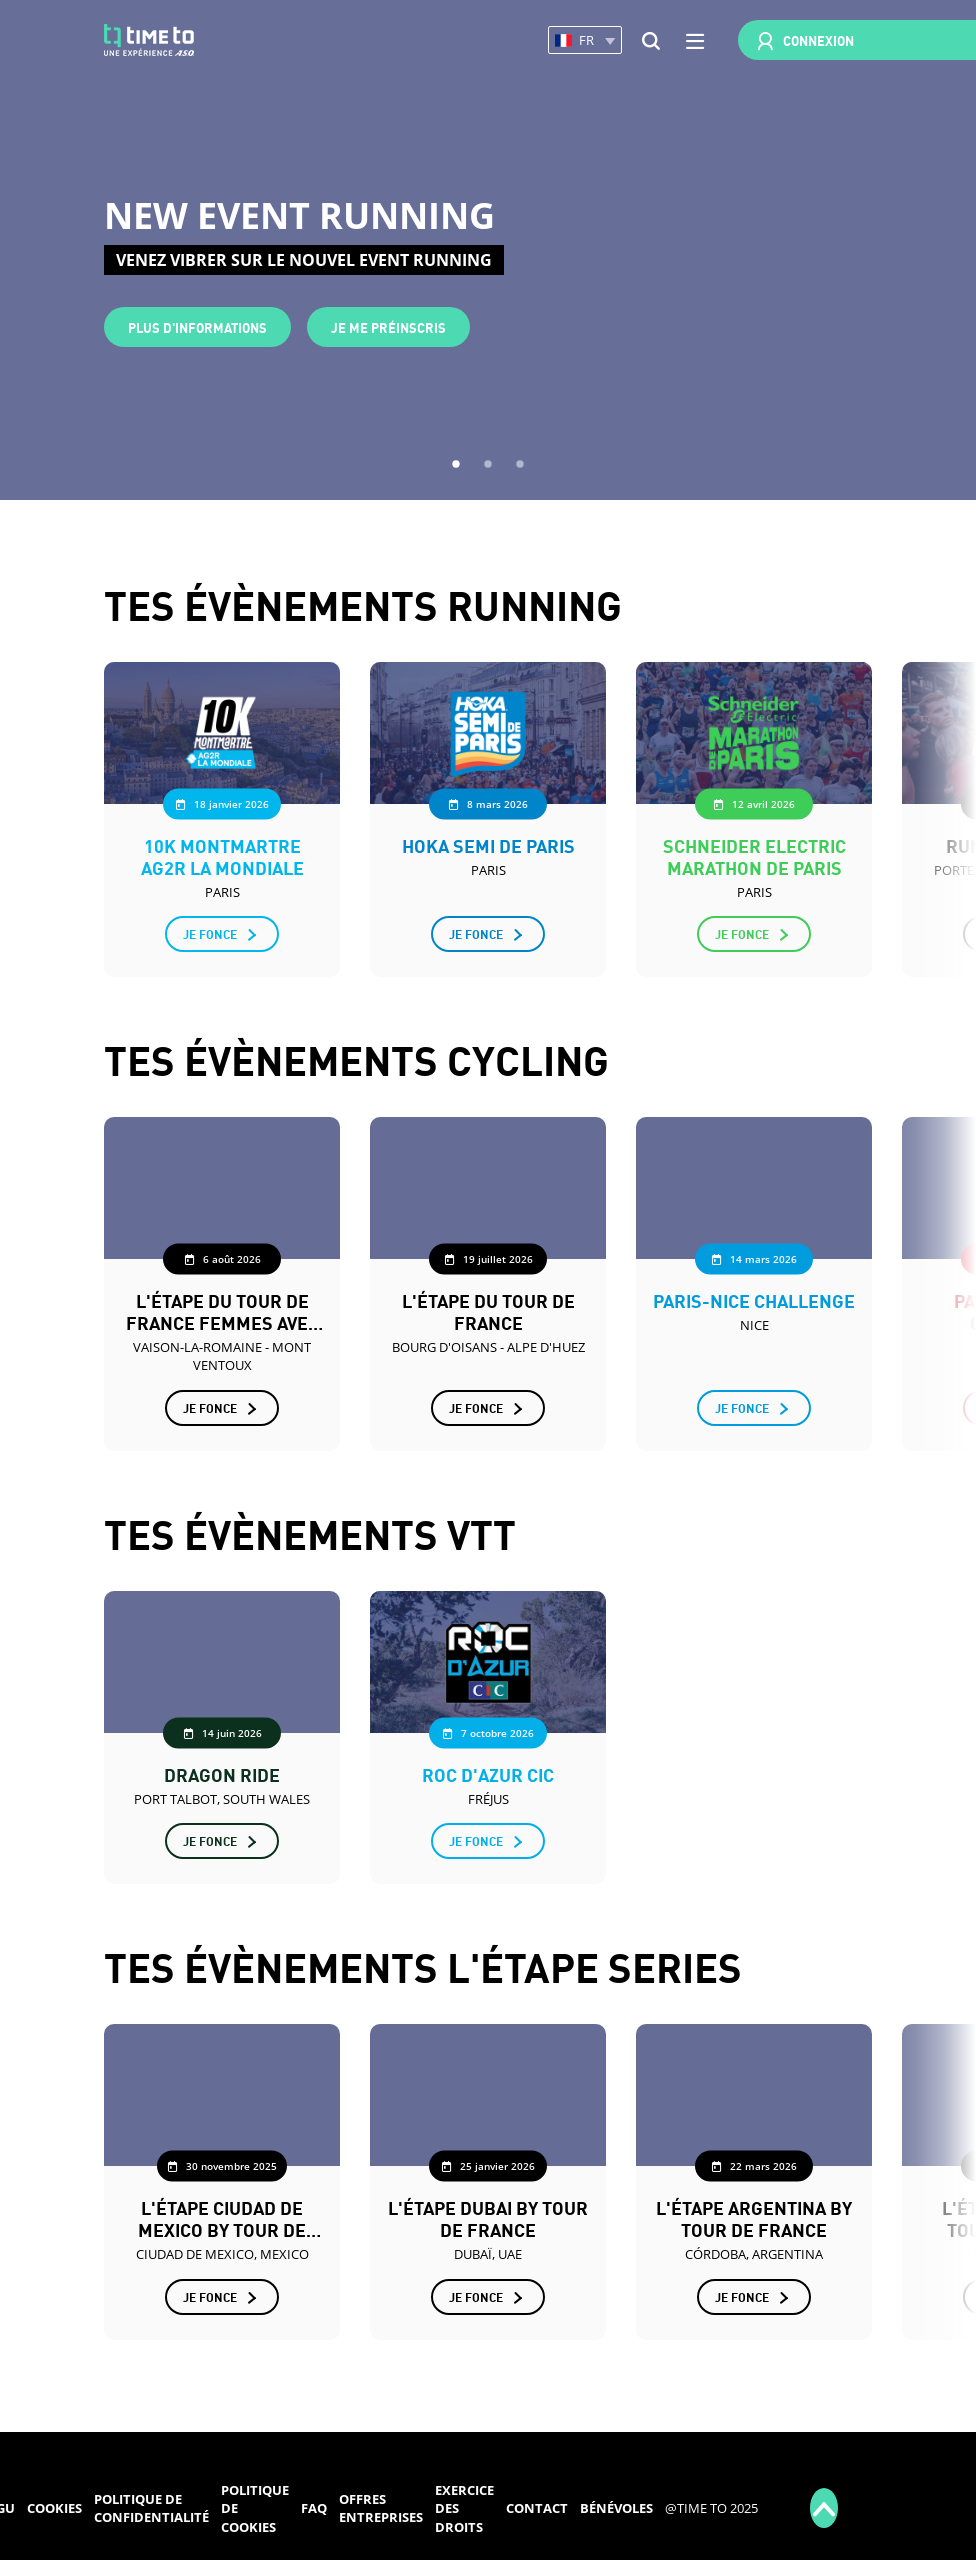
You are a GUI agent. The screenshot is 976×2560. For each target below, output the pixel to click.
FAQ (314, 2508)
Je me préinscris (388, 326)
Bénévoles (616, 2508)
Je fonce (210, 933)
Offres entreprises (381, 2508)
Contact (537, 2508)
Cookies (54, 2508)
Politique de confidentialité (151, 2508)
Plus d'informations (197, 326)
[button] (585, 40)
